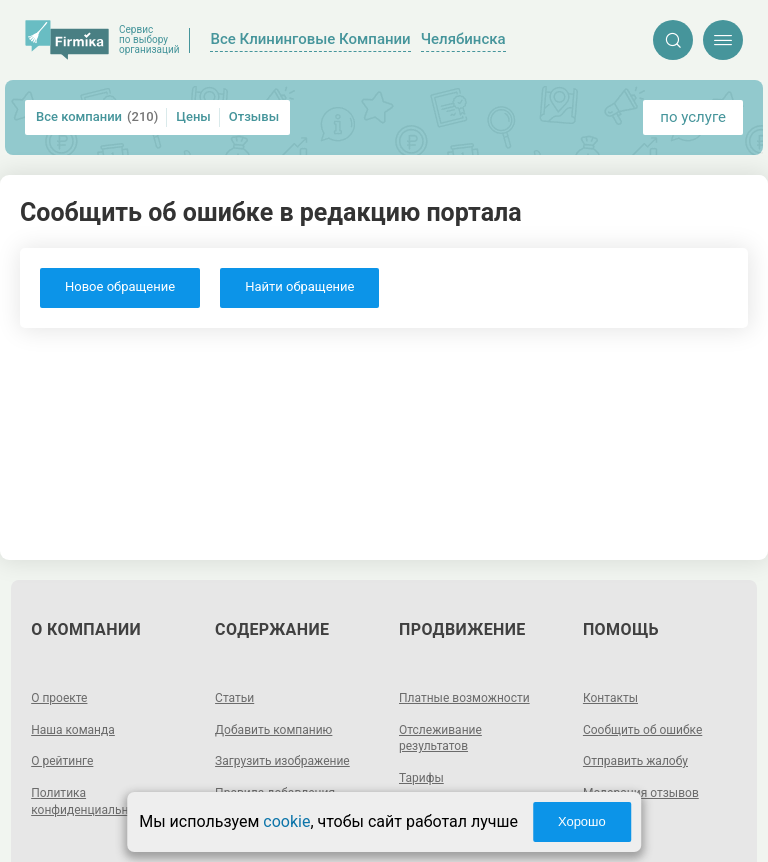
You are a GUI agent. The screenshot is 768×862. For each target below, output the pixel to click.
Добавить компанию (273, 730)
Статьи (234, 698)
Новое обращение (120, 286)
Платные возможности (464, 698)
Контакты (610, 698)
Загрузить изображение (282, 761)
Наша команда (73, 730)
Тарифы (421, 778)
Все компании (97, 117)
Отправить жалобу (635, 761)
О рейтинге (62, 761)
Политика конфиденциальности (92, 801)
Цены (193, 116)
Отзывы (254, 116)
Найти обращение (299, 286)
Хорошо (582, 821)
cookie (286, 821)
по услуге (693, 117)
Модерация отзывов (641, 793)
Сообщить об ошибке (642, 730)
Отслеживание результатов (440, 738)
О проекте (59, 698)
